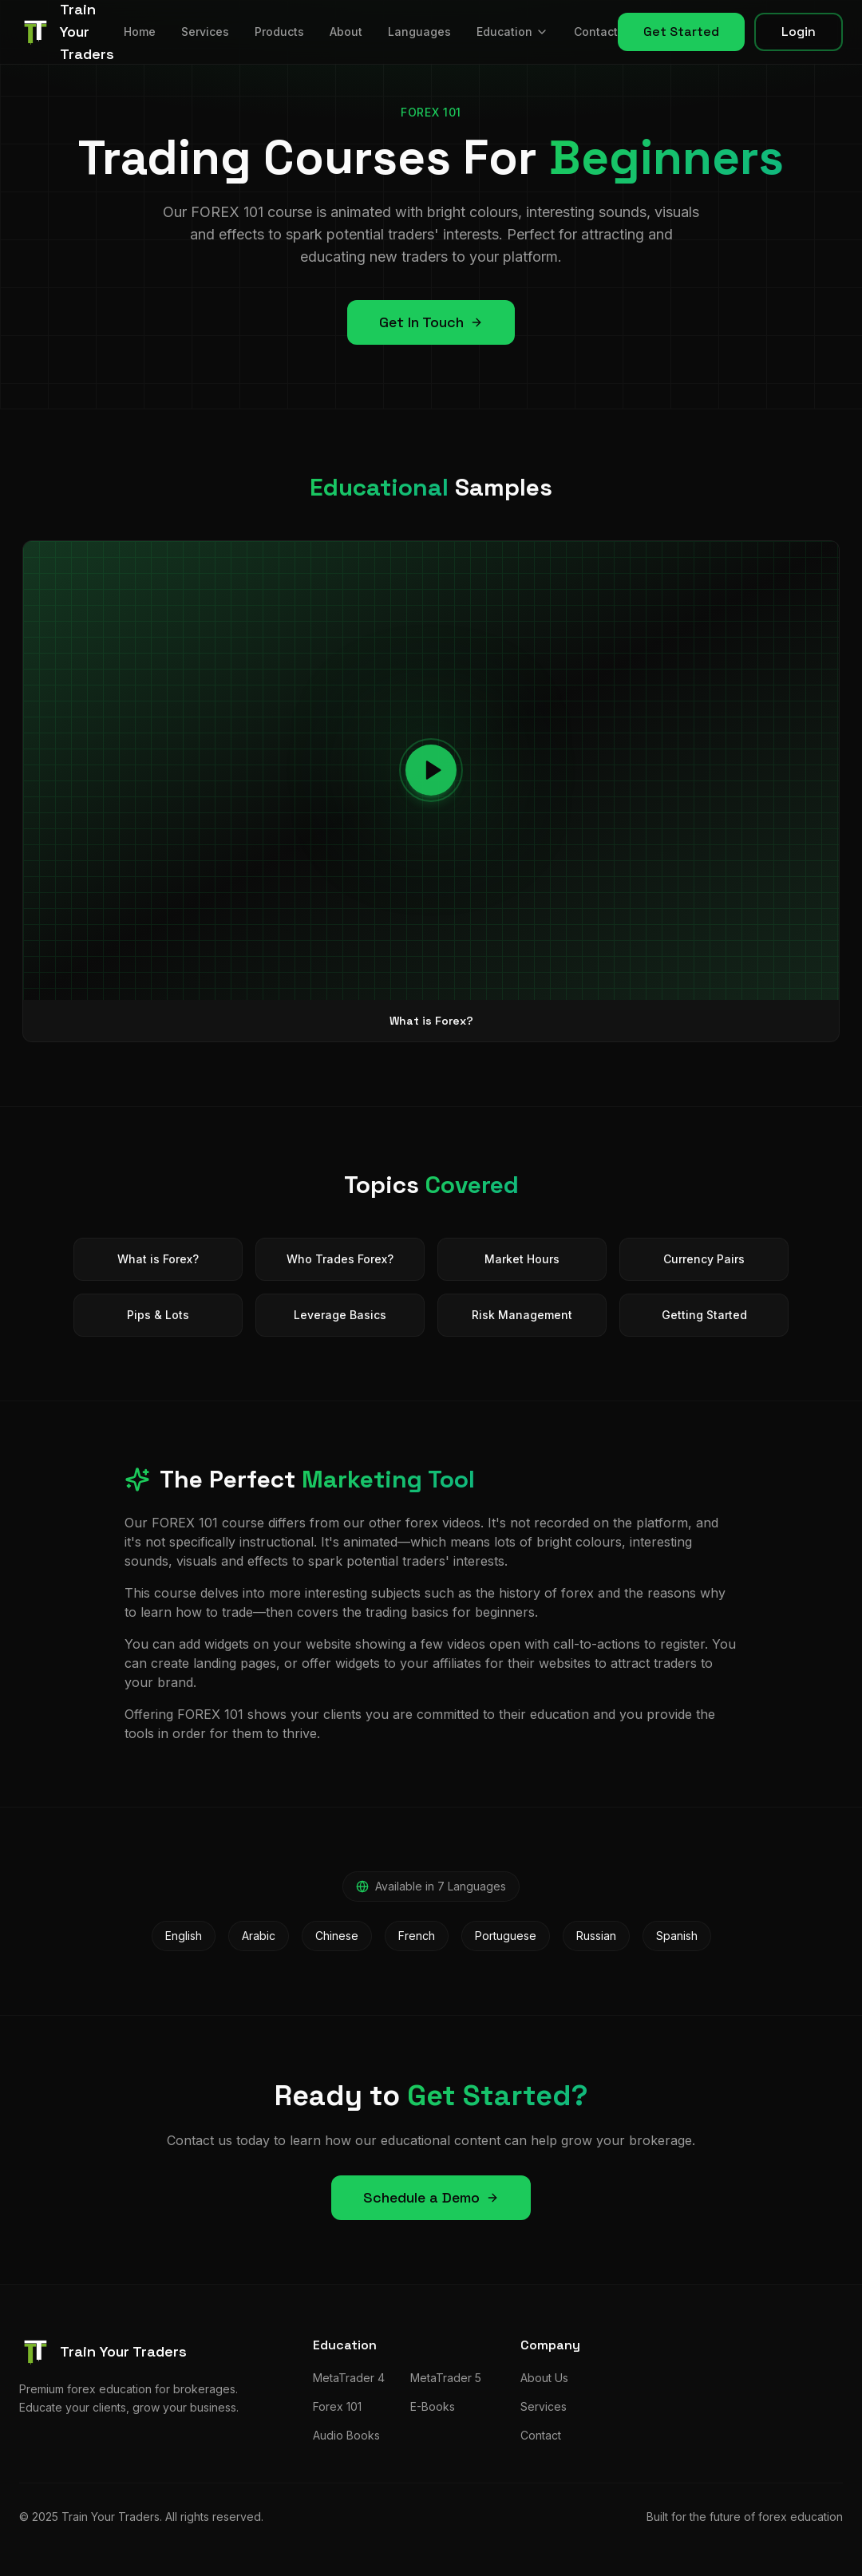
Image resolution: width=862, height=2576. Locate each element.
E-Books (432, 2406)
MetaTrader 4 (349, 2377)
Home (140, 31)
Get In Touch (431, 322)
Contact (596, 31)
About (346, 31)
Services (205, 31)
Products (279, 31)
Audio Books (346, 2435)
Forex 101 (337, 2406)
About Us (544, 2377)
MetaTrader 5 (445, 2377)
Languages (419, 31)
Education (512, 31)
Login (798, 31)
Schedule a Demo (431, 2197)
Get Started (681, 31)
